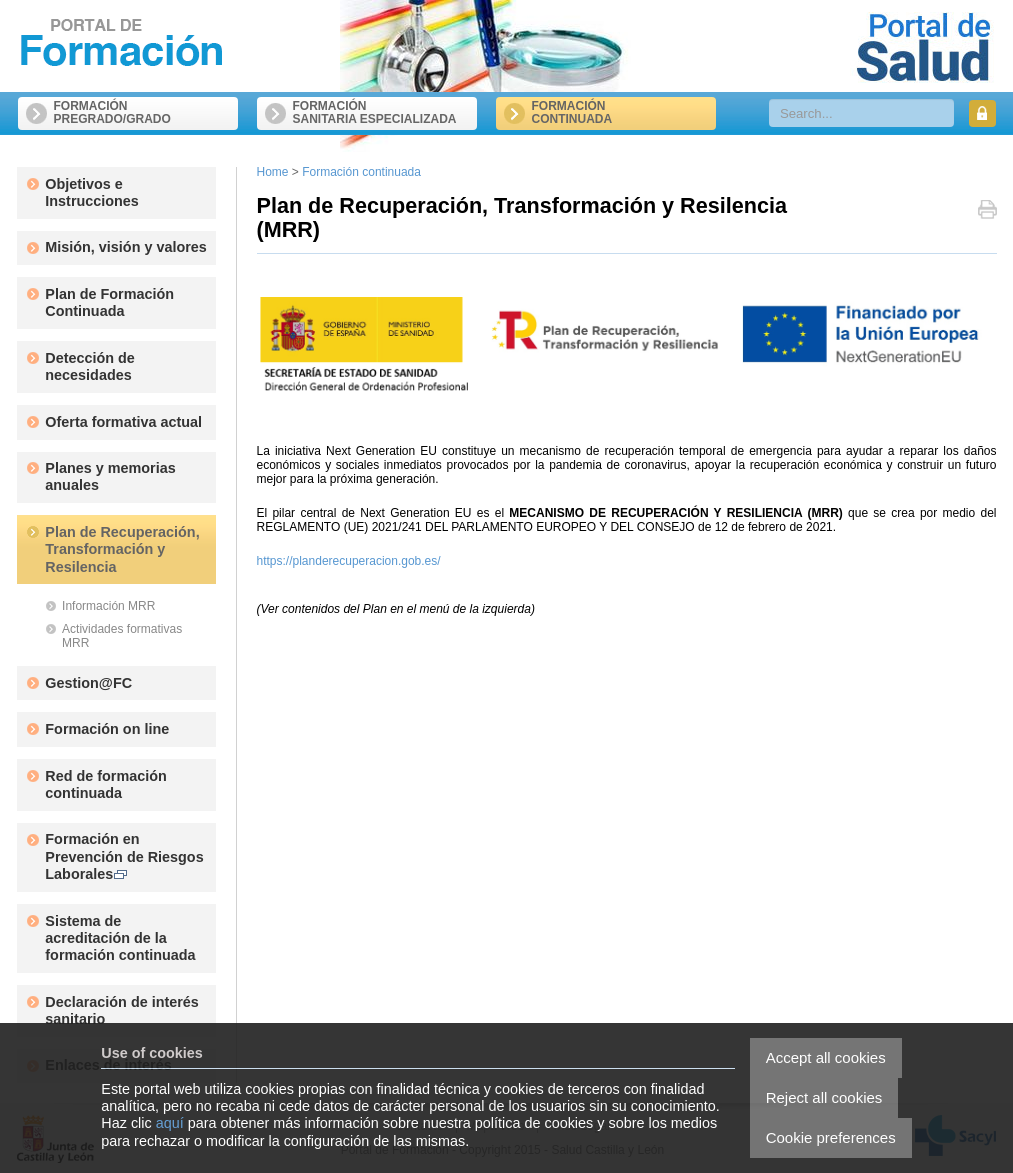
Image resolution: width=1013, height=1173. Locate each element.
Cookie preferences (831, 1137)
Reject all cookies (824, 1097)
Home (273, 172)
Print (987, 211)
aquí (170, 1123)
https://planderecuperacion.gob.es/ (349, 561)
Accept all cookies (826, 1057)
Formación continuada (361, 172)
